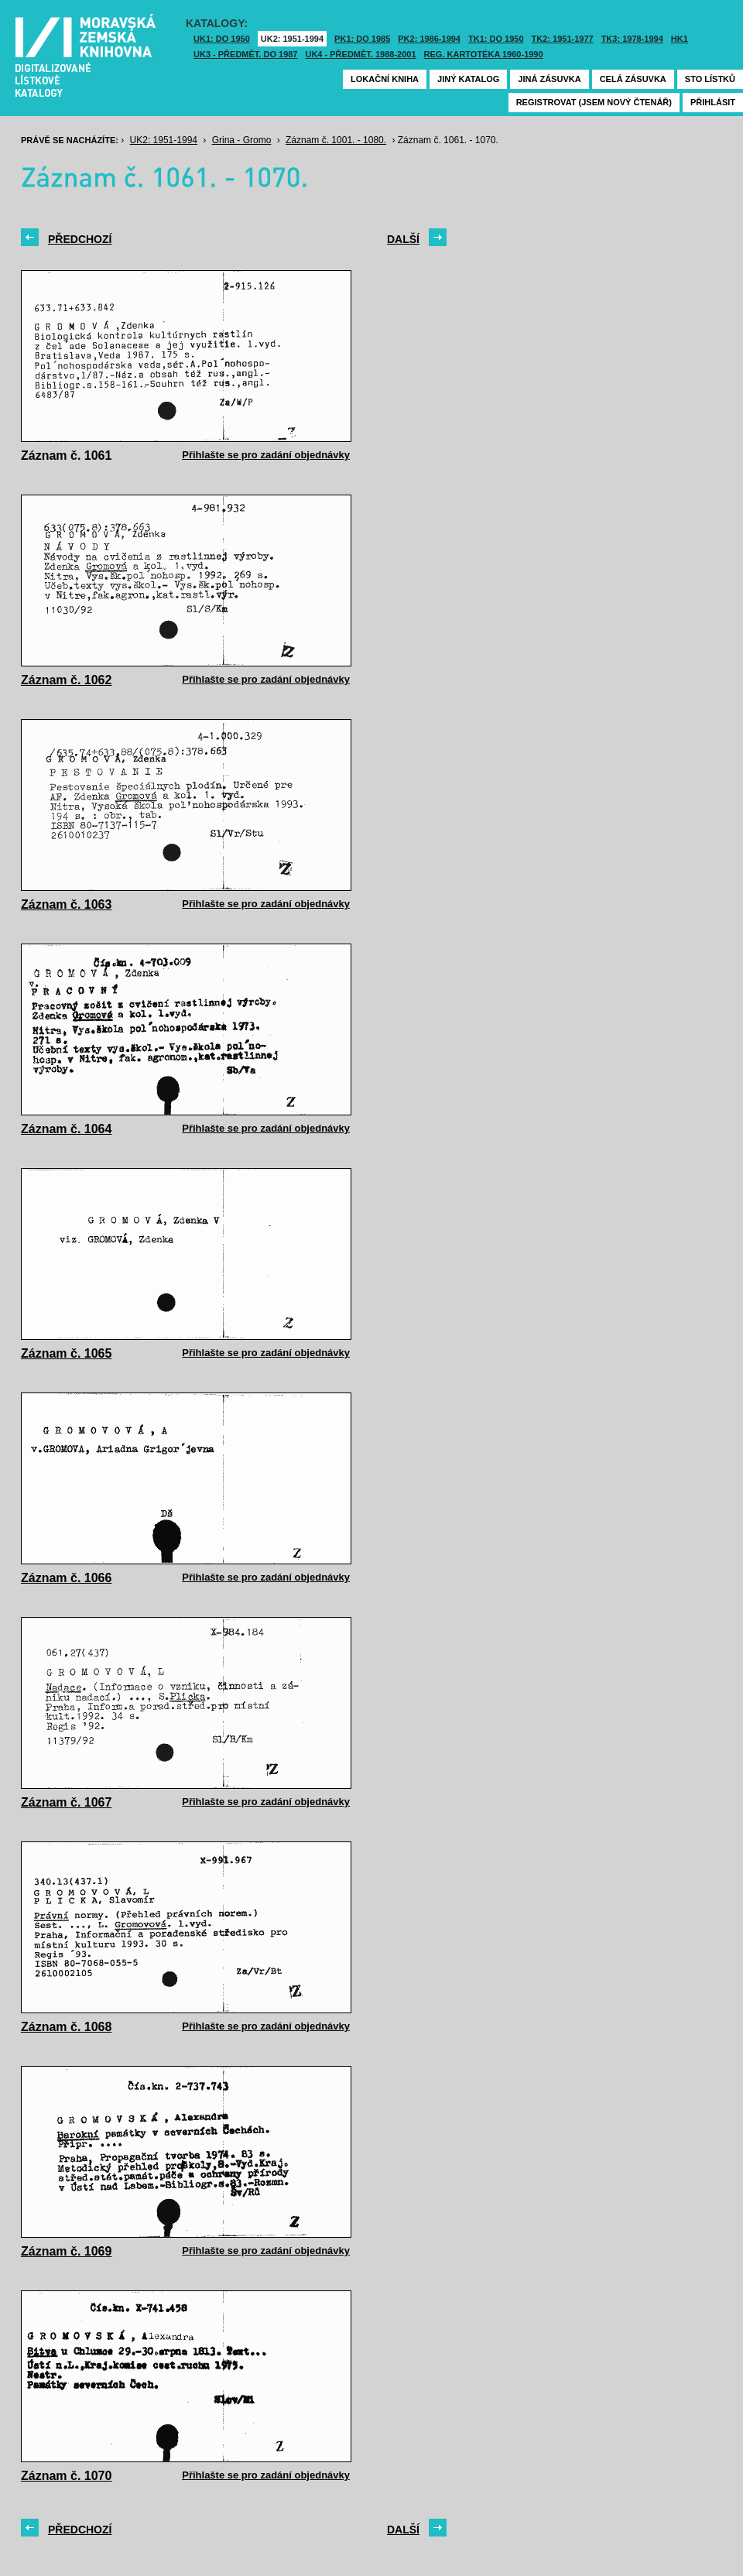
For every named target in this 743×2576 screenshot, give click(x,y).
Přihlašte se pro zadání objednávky (266, 455)
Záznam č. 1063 (66, 904)
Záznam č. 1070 (66, 2475)
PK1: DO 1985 (362, 38)
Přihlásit (712, 102)
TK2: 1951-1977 (563, 38)
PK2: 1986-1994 (429, 38)
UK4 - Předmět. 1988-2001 (360, 54)
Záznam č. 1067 (66, 1802)
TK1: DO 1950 (496, 38)
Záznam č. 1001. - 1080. (336, 140)
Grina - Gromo (242, 140)
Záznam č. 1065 (66, 1353)
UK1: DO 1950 (221, 38)
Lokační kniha (385, 79)
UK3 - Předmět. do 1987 (245, 54)
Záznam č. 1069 (66, 2251)
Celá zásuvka (633, 79)
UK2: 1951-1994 (292, 38)
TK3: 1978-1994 (632, 38)
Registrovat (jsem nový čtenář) (594, 102)
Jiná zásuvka (549, 79)
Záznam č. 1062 (66, 680)
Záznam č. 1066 (66, 1577)
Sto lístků (710, 79)
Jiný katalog (468, 79)
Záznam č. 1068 (66, 2026)
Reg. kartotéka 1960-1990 (483, 54)
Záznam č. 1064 (66, 1129)
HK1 (679, 38)
